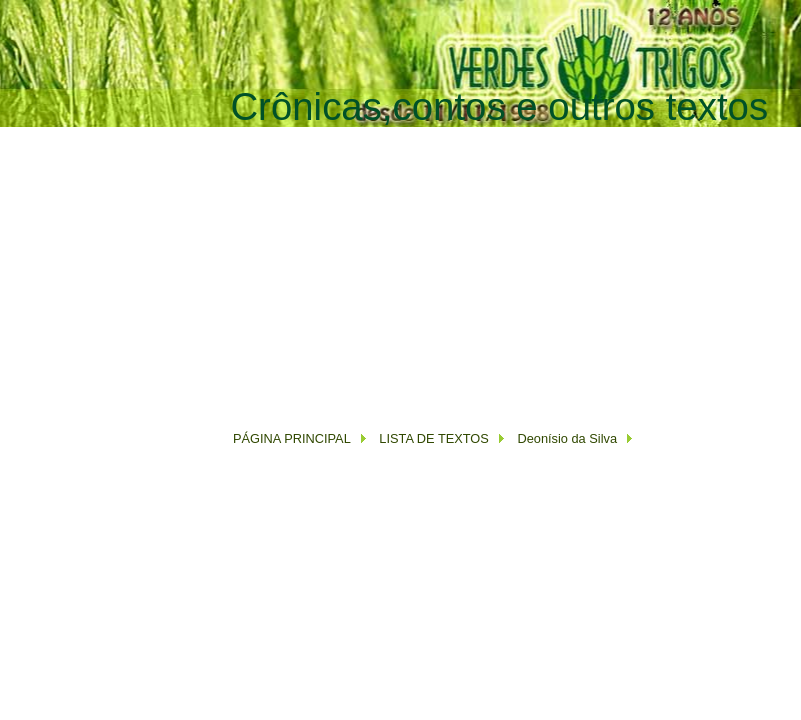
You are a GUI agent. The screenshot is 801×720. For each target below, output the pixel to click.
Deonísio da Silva (567, 438)
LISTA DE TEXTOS (432, 438)
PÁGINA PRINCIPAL (292, 438)
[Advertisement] (464, 269)
